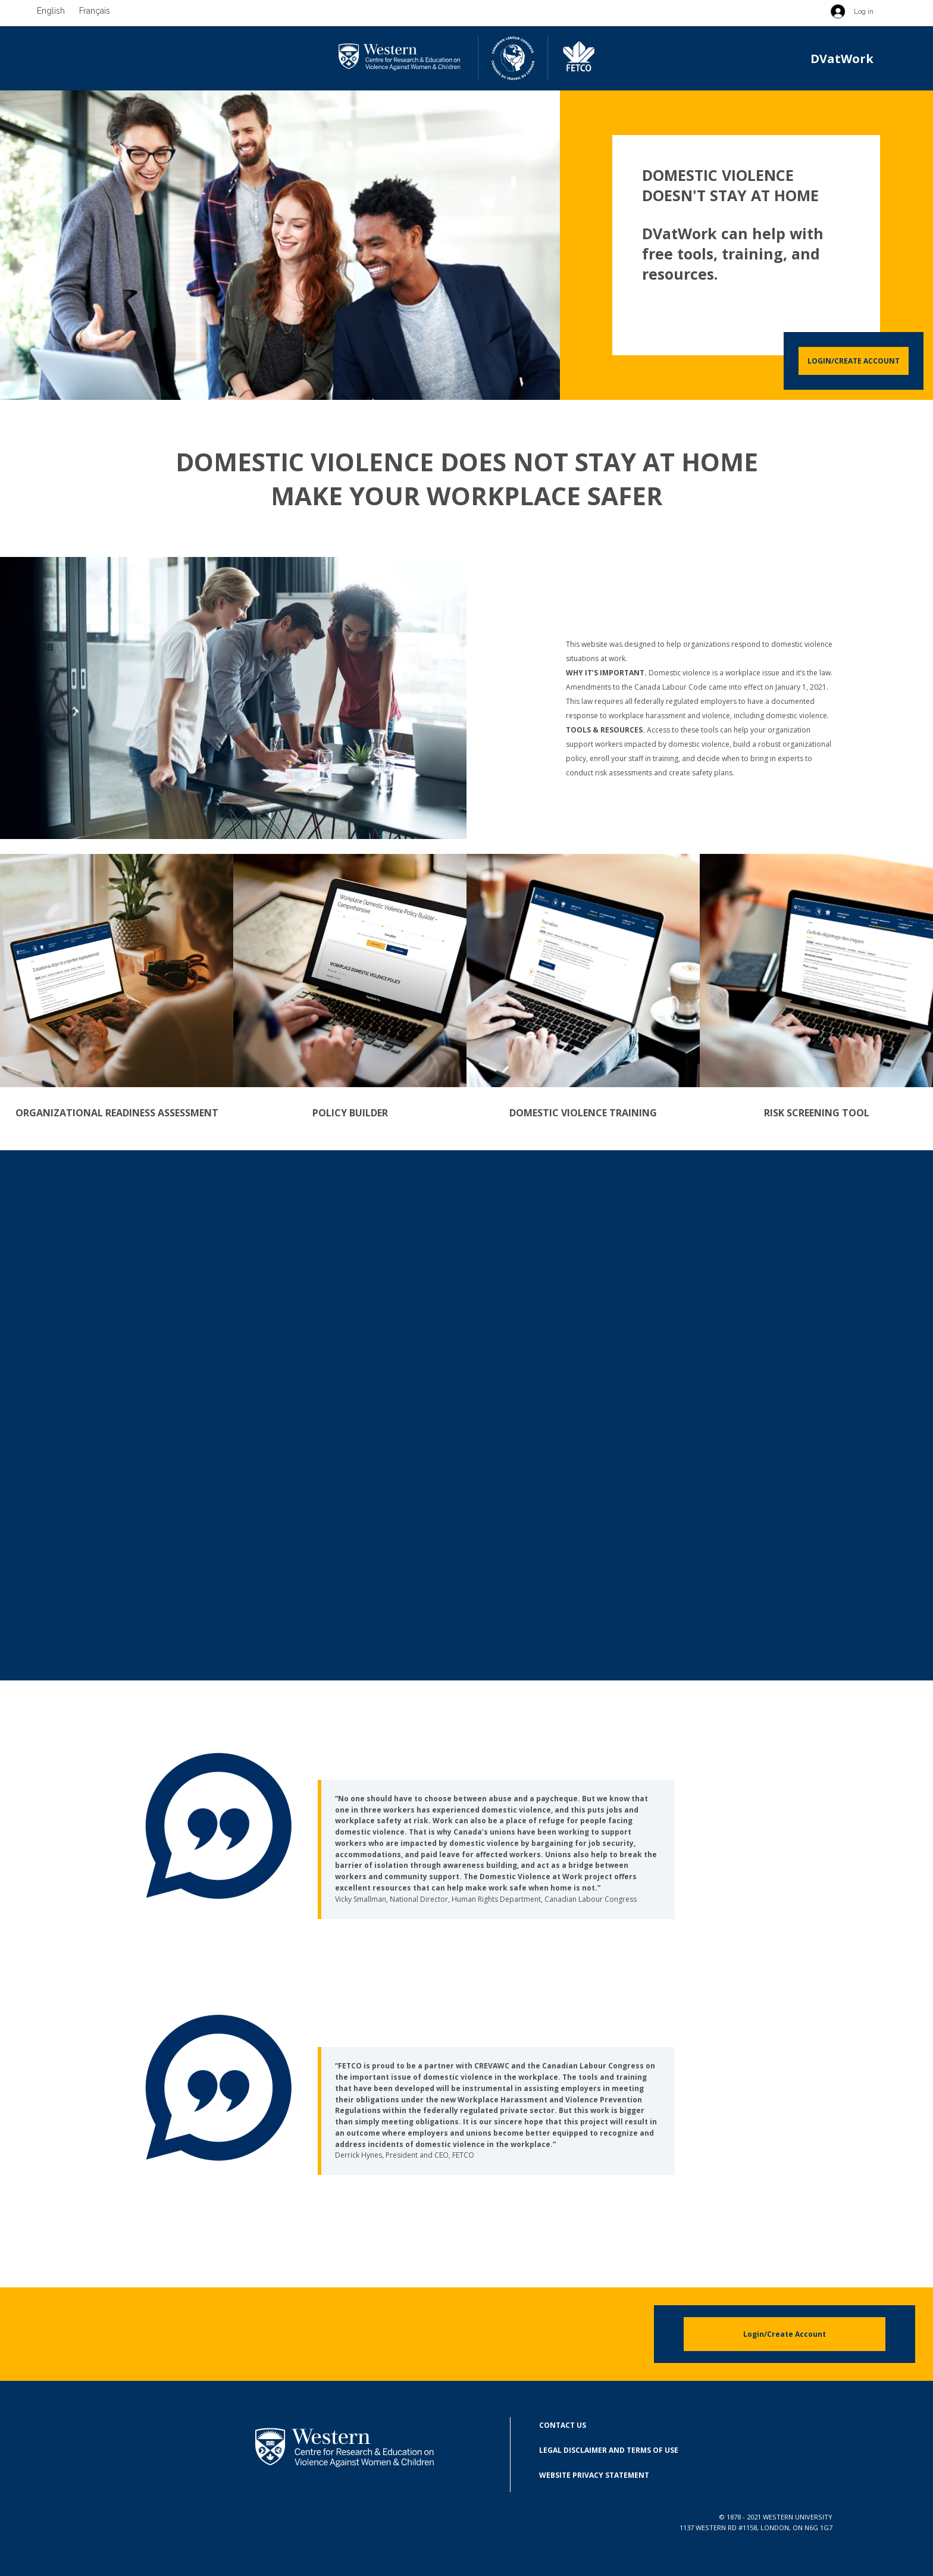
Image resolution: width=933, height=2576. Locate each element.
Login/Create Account (853, 361)
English (51, 10)
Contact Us (562, 2425)
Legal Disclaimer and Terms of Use (608, 2450)
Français (94, 10)
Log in (863, 11)
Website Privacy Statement (594, 2475)
